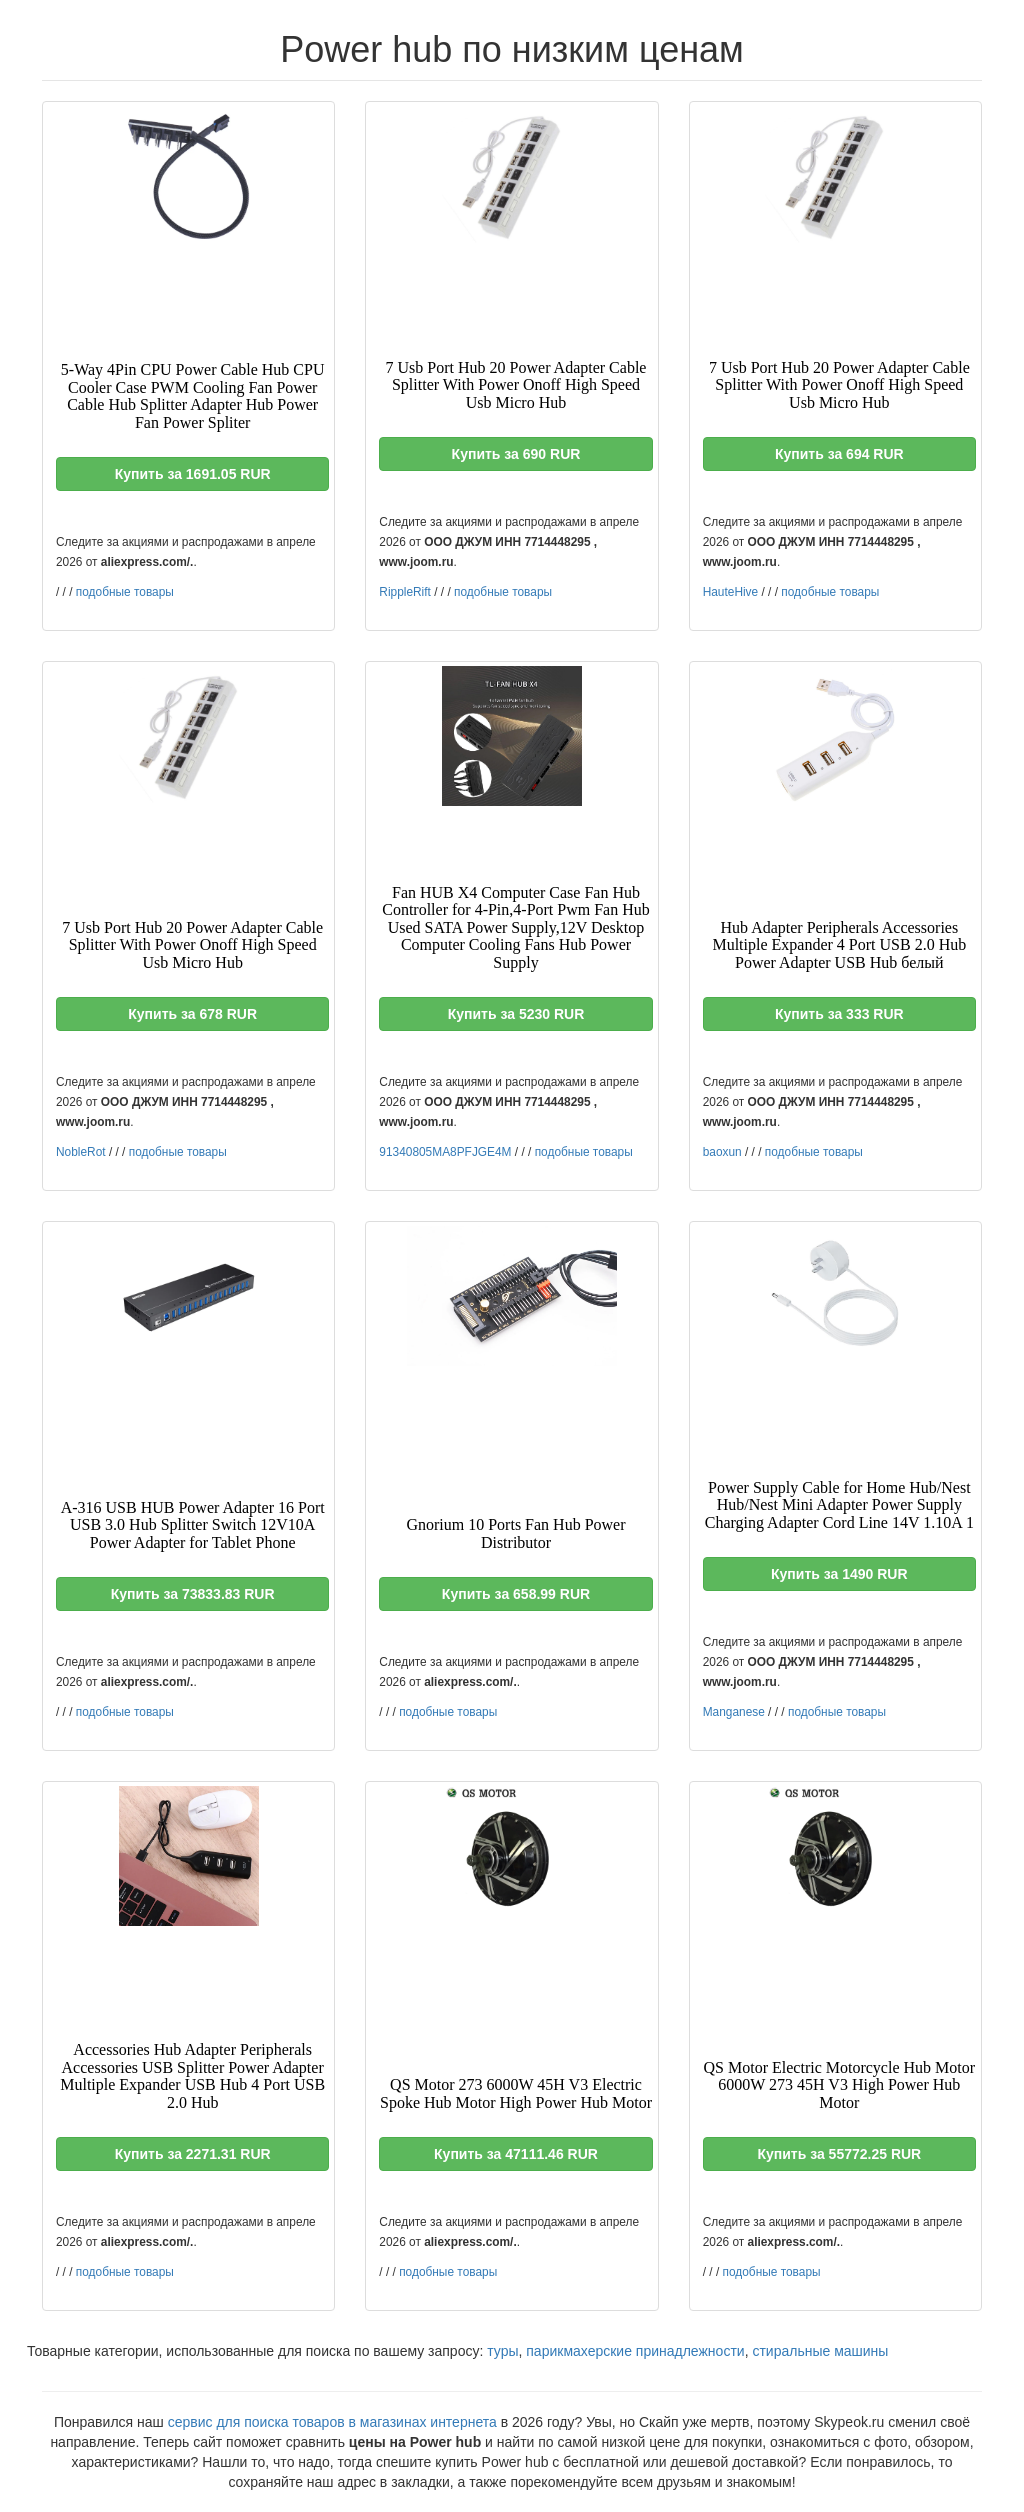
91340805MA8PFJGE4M (445, 1152)
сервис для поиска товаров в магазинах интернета (332, 2422)
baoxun (722, 1152)
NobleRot (81, 1152)
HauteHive (731, 592)
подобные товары (125, 592)
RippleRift (405, 592)
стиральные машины (820, 2351)
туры (502, 2351)
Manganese (734, 1712)
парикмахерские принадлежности (635, 2351)
